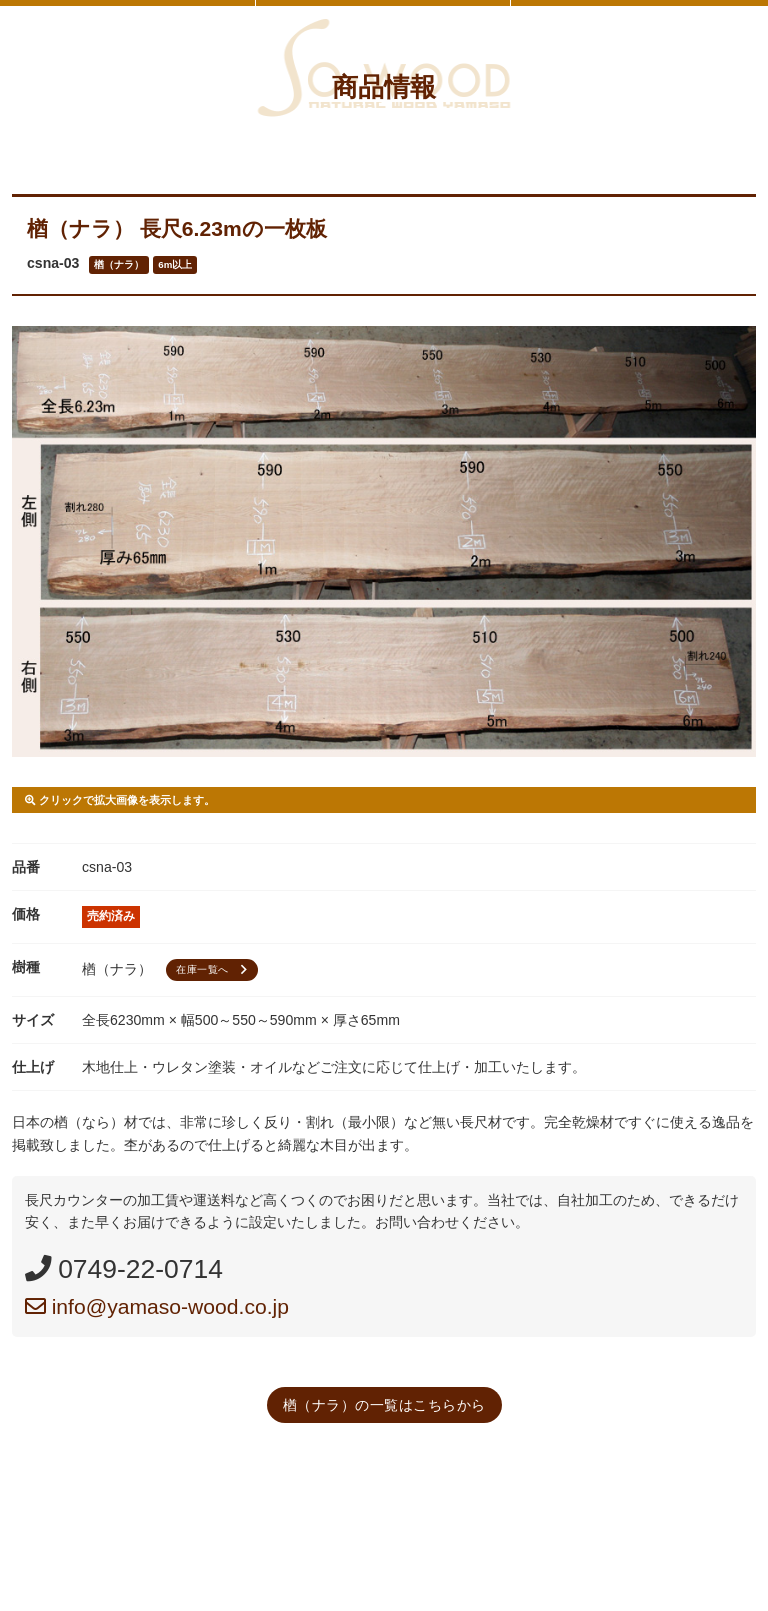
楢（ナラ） (119, 264)
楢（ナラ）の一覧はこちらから (384, 1405)
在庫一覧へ (214, 970)
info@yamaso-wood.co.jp (157, 1306)
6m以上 (175, 264)
